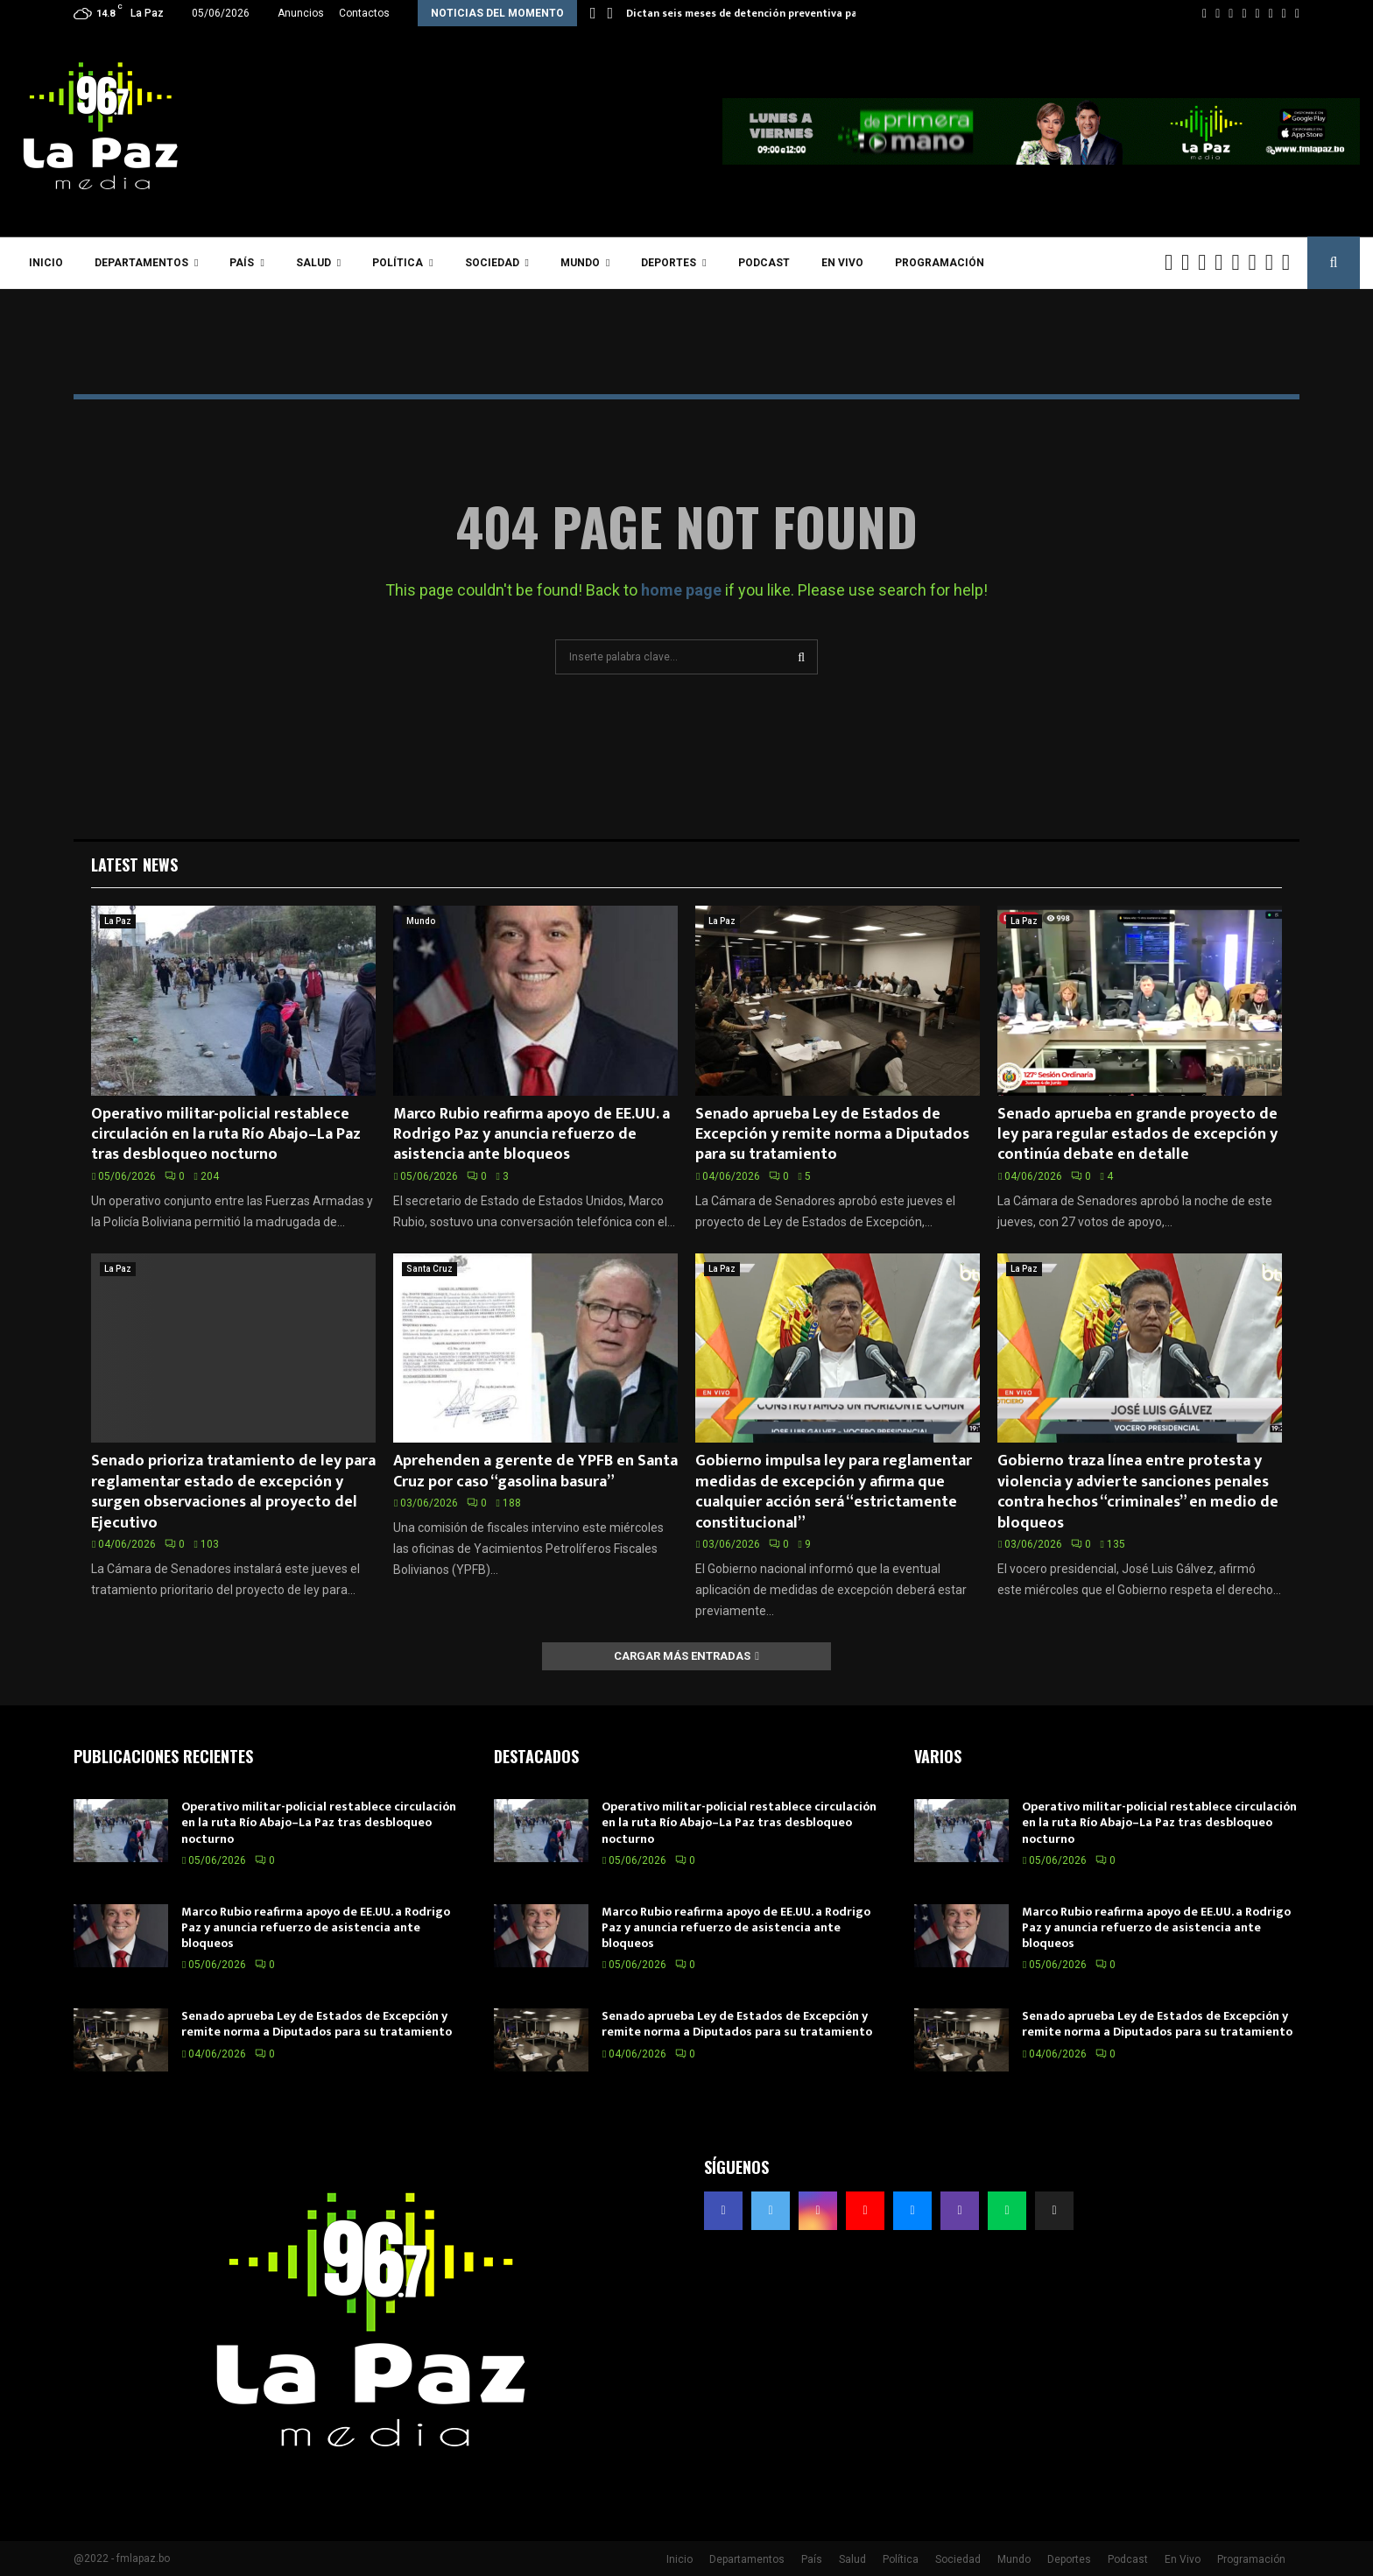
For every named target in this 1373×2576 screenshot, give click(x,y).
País (241, 263)
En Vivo (842, 263)
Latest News (134, 864)
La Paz (117, 921)
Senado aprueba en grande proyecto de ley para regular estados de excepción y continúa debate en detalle (1137, 1134)
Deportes (668, 263)
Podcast (764, 263)
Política (397, 263)
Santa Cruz (429, 1269)
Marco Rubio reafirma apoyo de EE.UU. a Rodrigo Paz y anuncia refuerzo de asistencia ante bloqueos (531, 1134)
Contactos (364, 13)
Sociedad (492, 263)
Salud (313, 263)
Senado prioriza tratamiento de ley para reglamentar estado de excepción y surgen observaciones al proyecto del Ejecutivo (233, 1491)
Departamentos (141, 263)
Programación (939, 263)
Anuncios (301, 13)
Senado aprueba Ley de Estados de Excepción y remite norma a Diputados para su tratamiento (832, 1134)
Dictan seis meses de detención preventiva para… (751, 13)
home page (681, 590)
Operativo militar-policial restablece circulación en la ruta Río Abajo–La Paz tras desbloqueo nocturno (226, 1134)
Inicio (46, 263)
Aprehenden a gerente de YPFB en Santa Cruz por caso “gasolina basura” (535, 1471)
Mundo (580, 263)
